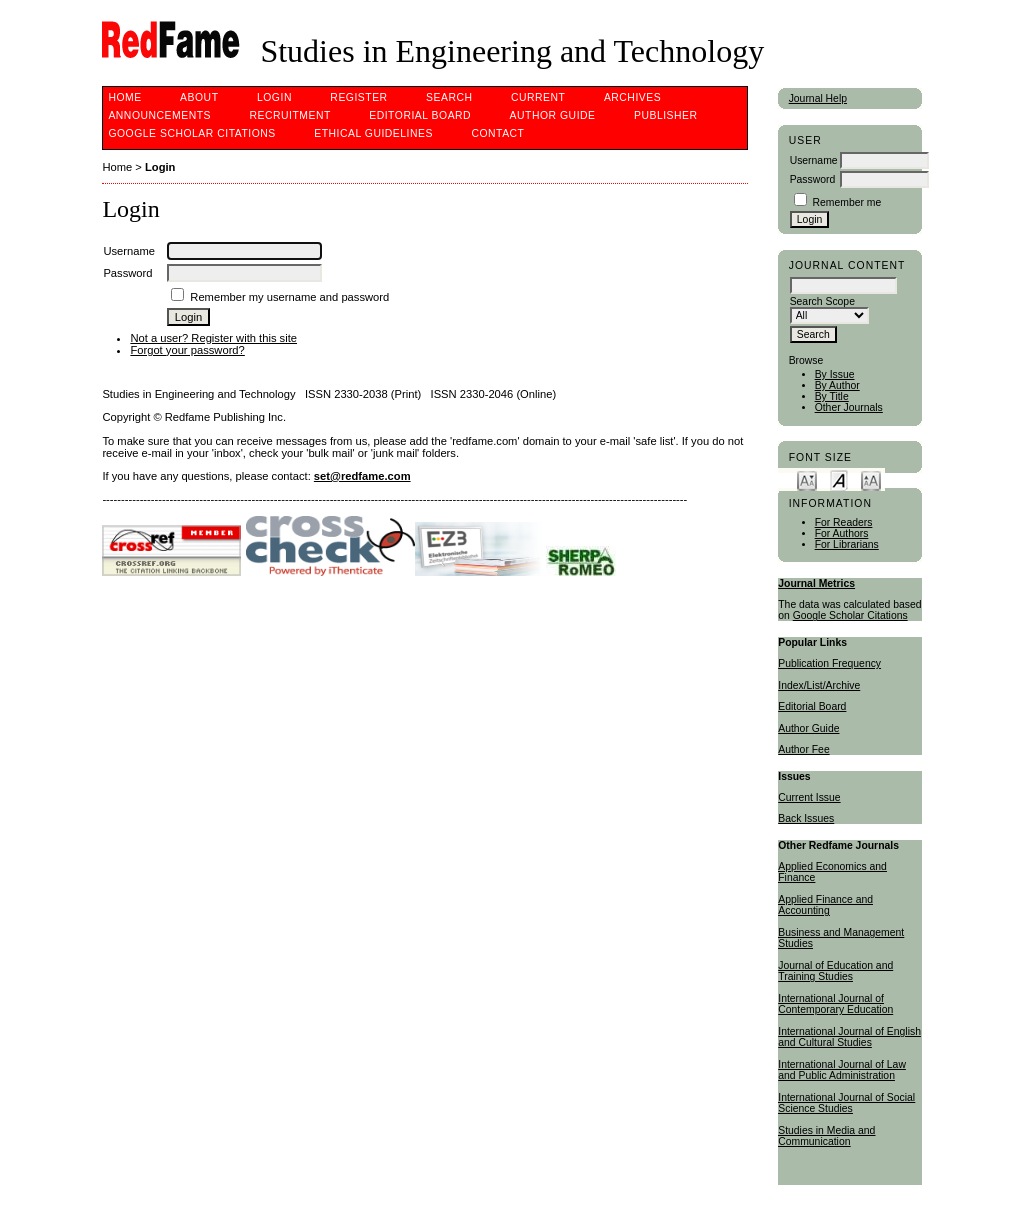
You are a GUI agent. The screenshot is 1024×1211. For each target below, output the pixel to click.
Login (274, 97)
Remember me (847, 202)
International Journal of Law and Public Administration (842, 1070)
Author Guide (808, 728)
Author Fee (803, 749)
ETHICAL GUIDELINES (373, 133)
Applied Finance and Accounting (825, 905)
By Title (832, 396)
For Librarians (847, 544)
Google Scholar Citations (850, 615)
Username (814, 160)
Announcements (159, 115)
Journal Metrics (816, 583)
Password (813, 179)
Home (124, 97)
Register (358, 97)
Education (870, 1009)
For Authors (842, 533)
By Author (837, 385)
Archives (632, 97)
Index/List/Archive (819, 685)
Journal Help (818, 98)
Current (538, 97)
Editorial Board (812, 706)
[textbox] (843, 285)
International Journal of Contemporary (831, 1004)
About (199, 97)
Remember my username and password (289, 297)
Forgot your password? (187, 350)
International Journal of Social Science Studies (846, 1103)
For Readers (844, 522)
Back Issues (806, 818)
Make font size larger (871, 479)
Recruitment (289, 115)
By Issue (835, 374)
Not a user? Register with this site (213, 338)
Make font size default (839, 479)
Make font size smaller (807, 479)
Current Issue (809, 797)
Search (449, 97)
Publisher (666, 115)
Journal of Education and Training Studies (835, 971)
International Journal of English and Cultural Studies (849, 1037)
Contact (497, 133)
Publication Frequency (829, 663)
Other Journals (849, 407)
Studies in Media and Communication (826, 1136)
